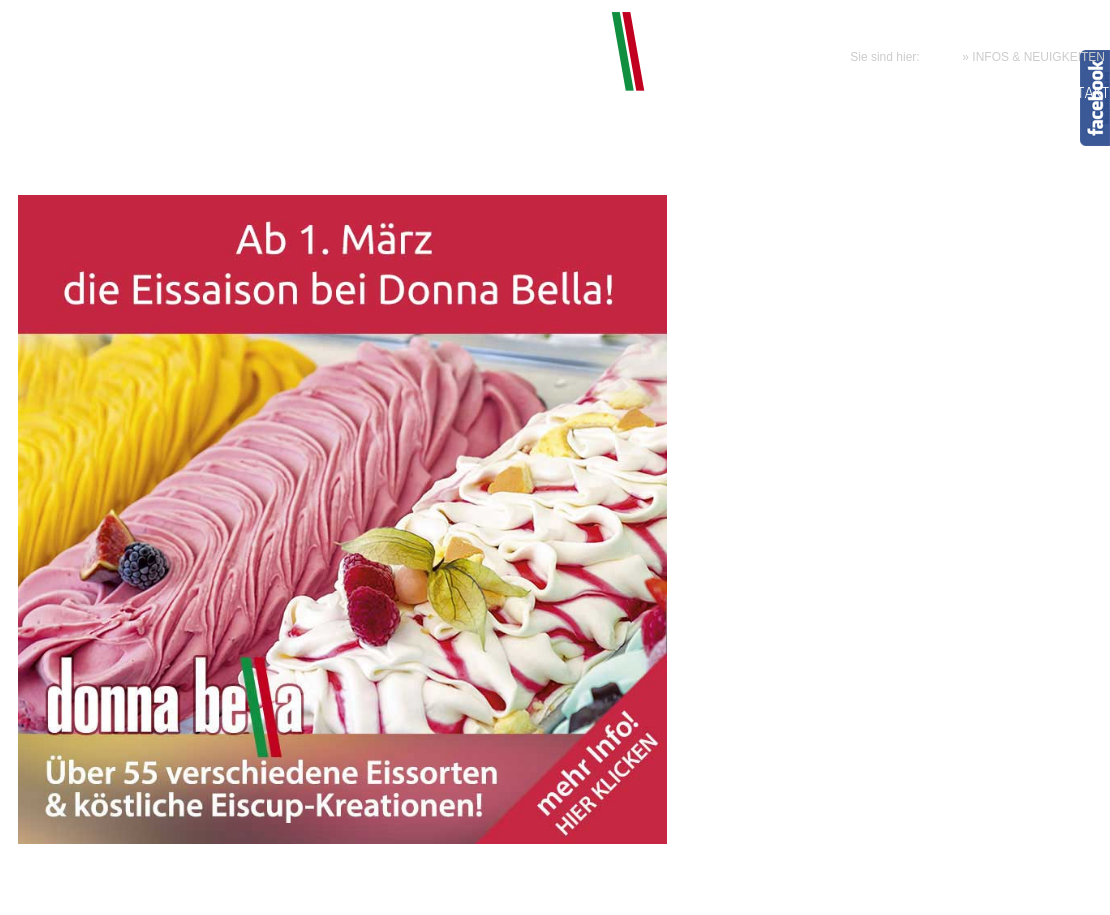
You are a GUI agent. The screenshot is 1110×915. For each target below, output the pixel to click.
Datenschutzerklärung (778, 891)
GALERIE (1007, 94)
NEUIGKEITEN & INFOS (890, 94)
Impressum (680, 891)
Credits (865, 891)
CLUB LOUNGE (753, 94)
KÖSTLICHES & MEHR (625, 94)
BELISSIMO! (502, 94)
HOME (941, 57)
